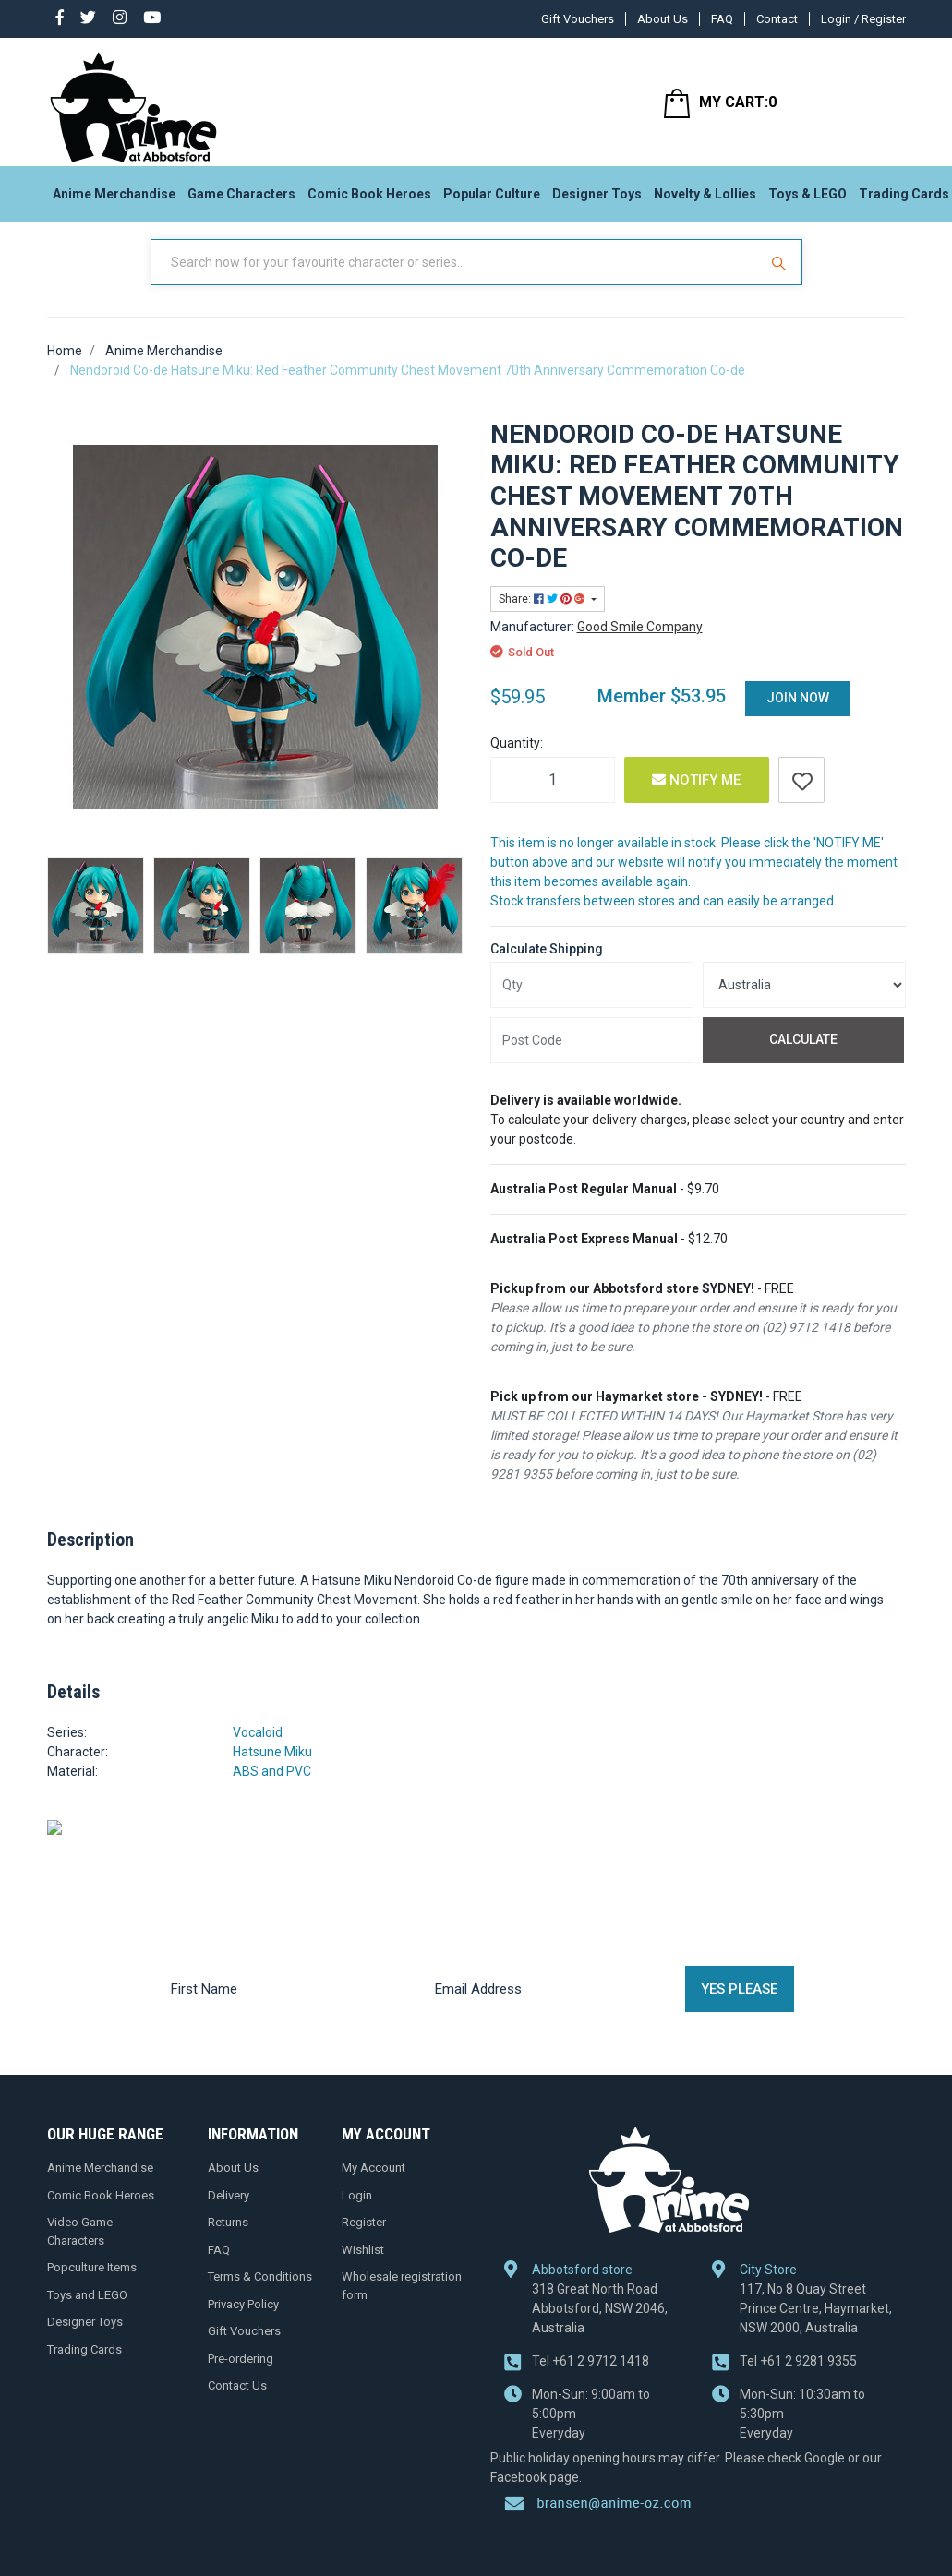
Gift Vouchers (577, 19)
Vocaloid (258, 1750)
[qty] (591, 1002)
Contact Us (237, 2403)
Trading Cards (84, 2366)
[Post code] (591, 1058)
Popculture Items (92, 2285)
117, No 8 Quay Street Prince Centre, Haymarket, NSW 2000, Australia (816, 2239)
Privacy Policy (243, 2321)
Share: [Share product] (543, 616)
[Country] (804, 1002)
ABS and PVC (272, 1788)
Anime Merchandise (114, 199)
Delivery (228, 2212)
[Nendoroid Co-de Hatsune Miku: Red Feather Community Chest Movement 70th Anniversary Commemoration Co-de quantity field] (552, 797)
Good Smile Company (640, 644)
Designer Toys (597, 199)
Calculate (803, 1056)
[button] (801, 797)
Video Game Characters (80, 2249)
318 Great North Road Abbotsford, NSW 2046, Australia (600, 2239)
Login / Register (863, 19)
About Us (662, 19)
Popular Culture (491, 199)
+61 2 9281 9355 (798, 2291)
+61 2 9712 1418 (590, 2291)
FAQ (722, 19)
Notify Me (696, 797)
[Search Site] (781, 280)
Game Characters (241, 199)
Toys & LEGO (807, 199)
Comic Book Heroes (369, 199)
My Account (373, 2185)
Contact (777, 19)
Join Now (797, 715)
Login (357, 2212)
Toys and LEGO (87, 2311)
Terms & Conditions (260, 2294)
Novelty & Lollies (705, 199)
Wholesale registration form (402, 2303)
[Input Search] (456, 280)
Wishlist (363, 2266)
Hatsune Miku (272, 1769)
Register (364, 2240)
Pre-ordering (240, 2375)
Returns (228, 2240)
